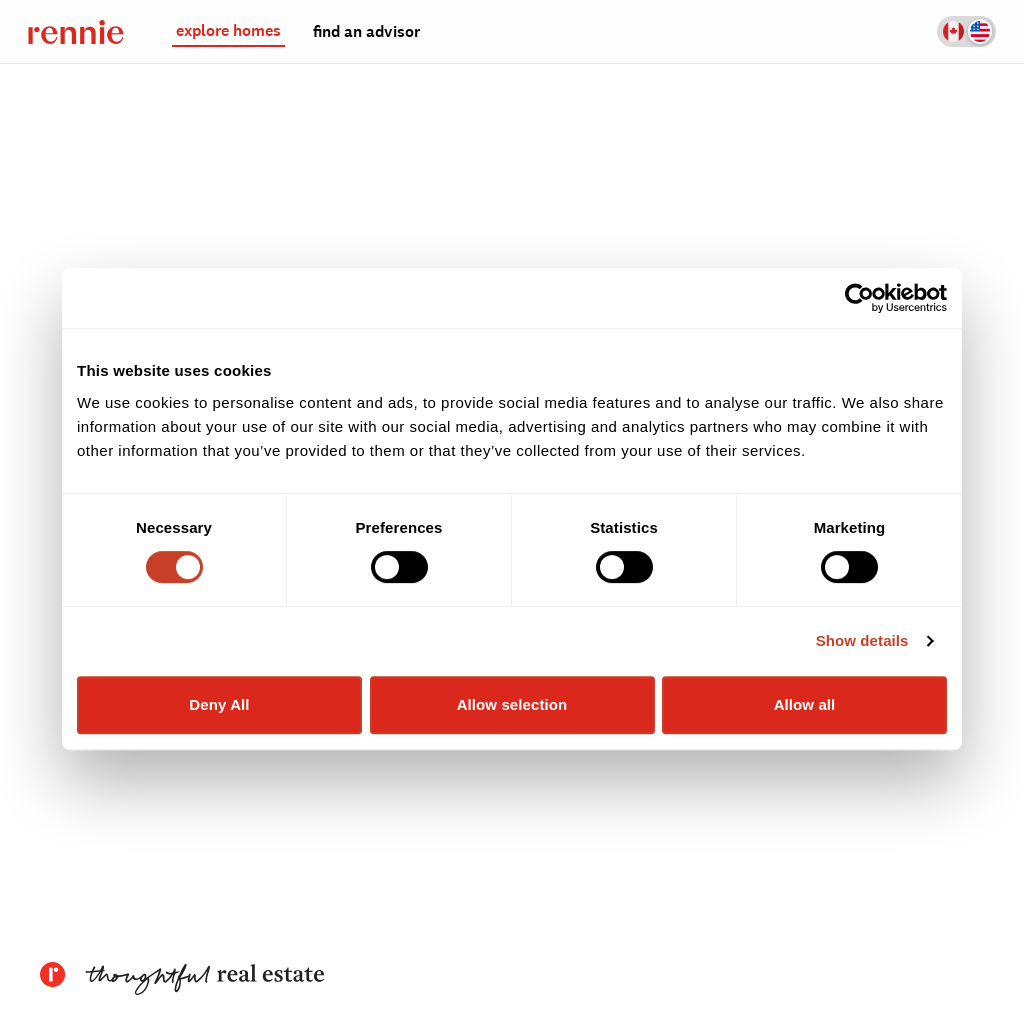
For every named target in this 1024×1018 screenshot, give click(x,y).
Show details (862, 640)
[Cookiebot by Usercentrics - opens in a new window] (859, 298)
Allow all (805, 704)
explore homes (228, 31)
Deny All (219, 704)
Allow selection (512, 704)
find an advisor (366, 32)
